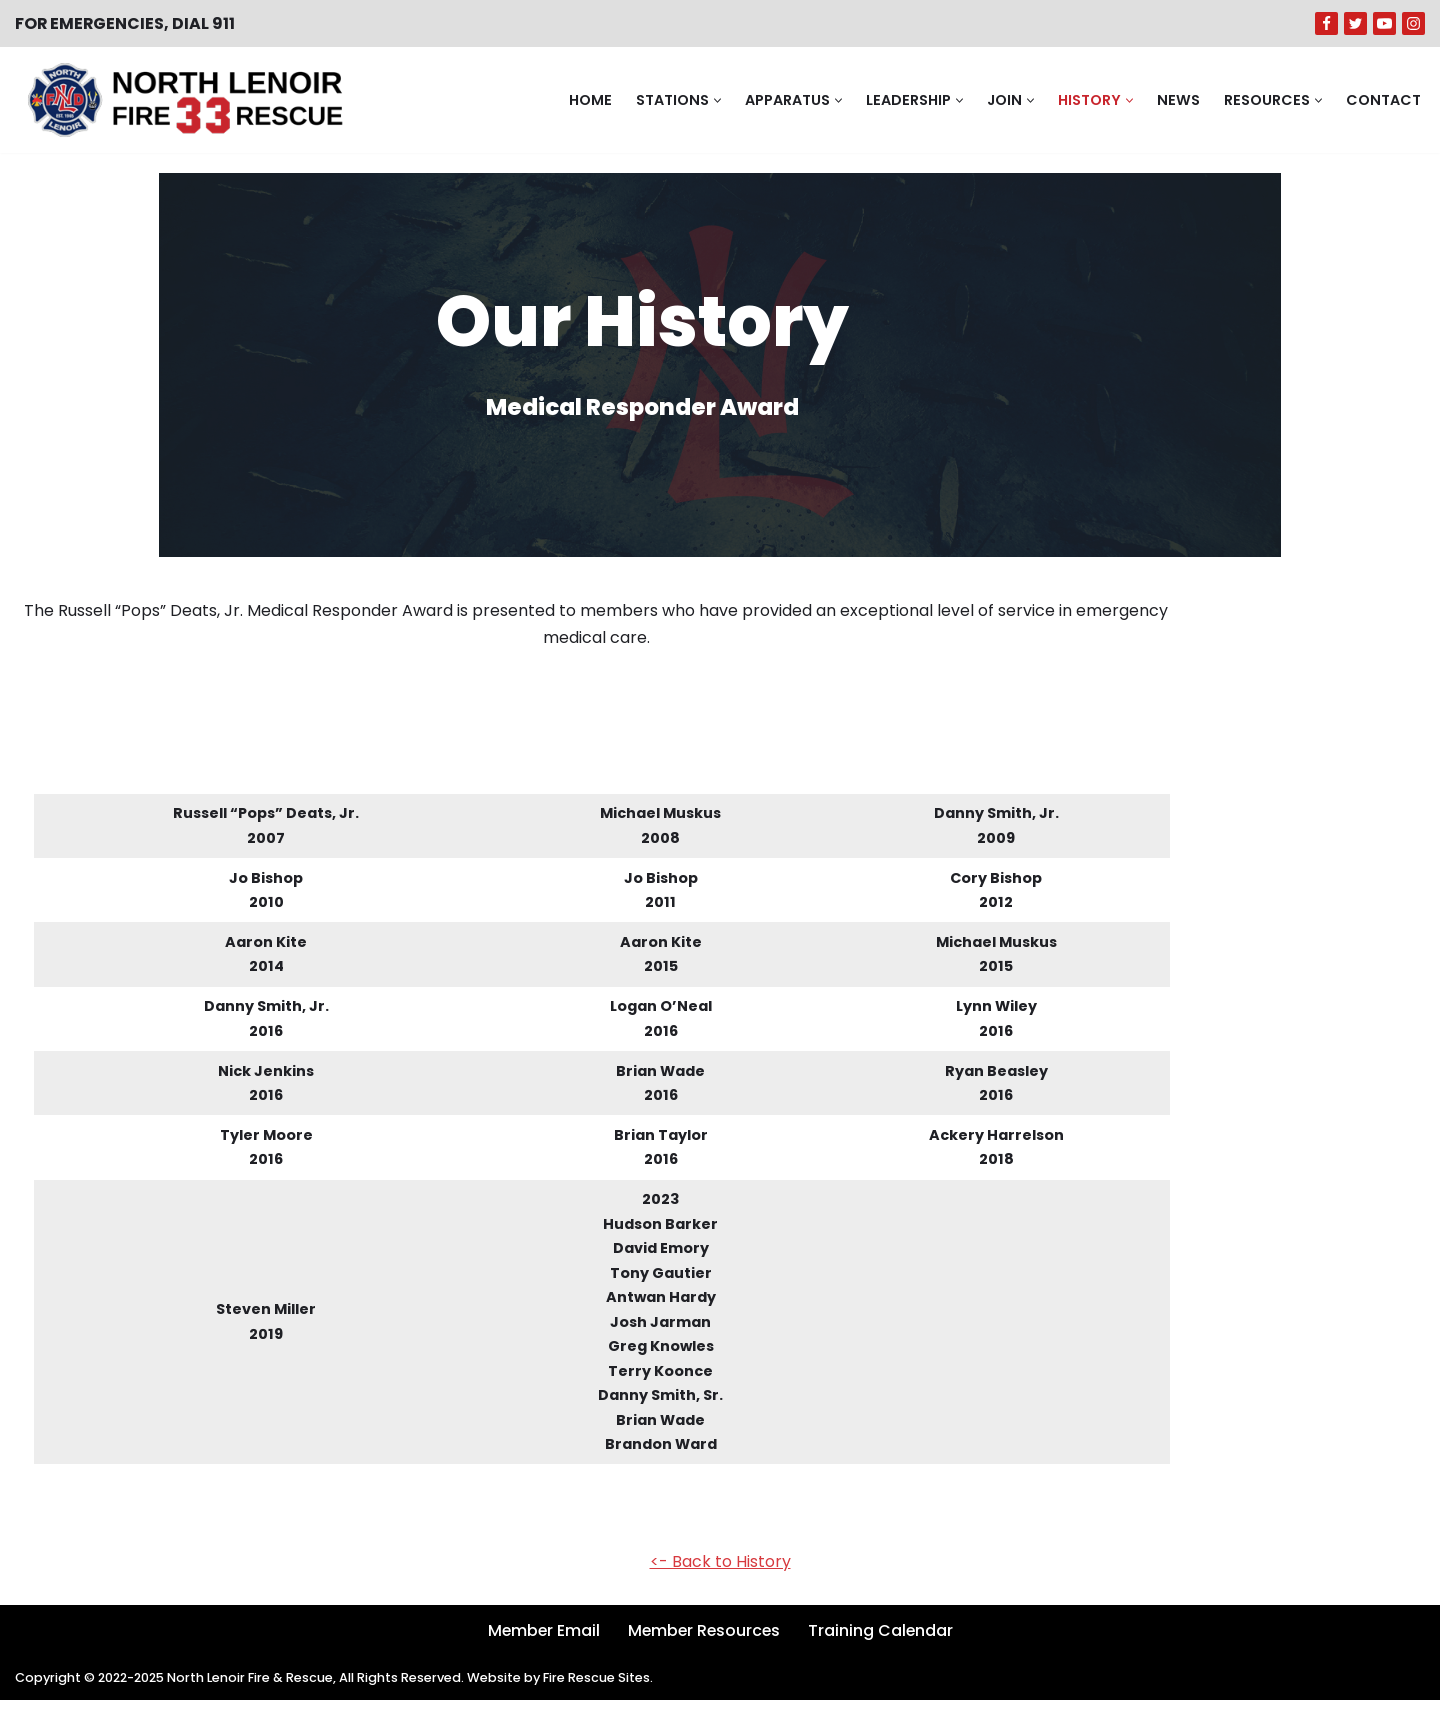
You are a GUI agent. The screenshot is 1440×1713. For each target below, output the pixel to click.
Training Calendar (883, 1643)
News (1178, 100)
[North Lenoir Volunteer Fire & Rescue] (180, 100)
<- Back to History (720, 1574)
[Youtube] (1384, 23)
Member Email (541, 1643)
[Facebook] (1326, 23)
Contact (1383, 100)
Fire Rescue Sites (601, 1690)
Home (590, 100)
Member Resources (704, 1643)
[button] (717, 100)
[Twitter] (1355, 23)
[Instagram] (1413, 23)
